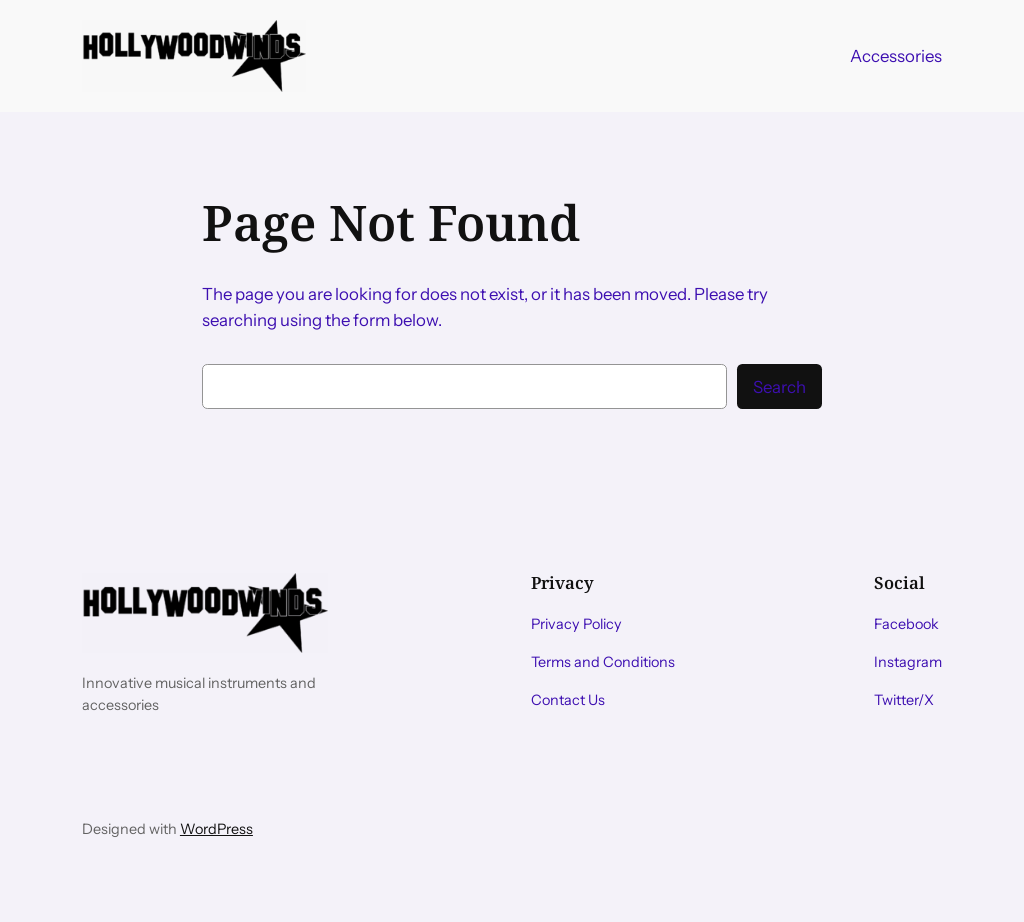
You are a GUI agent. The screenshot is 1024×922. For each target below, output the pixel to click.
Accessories (896, 56)
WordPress (216, 829)
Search (779, 387)
